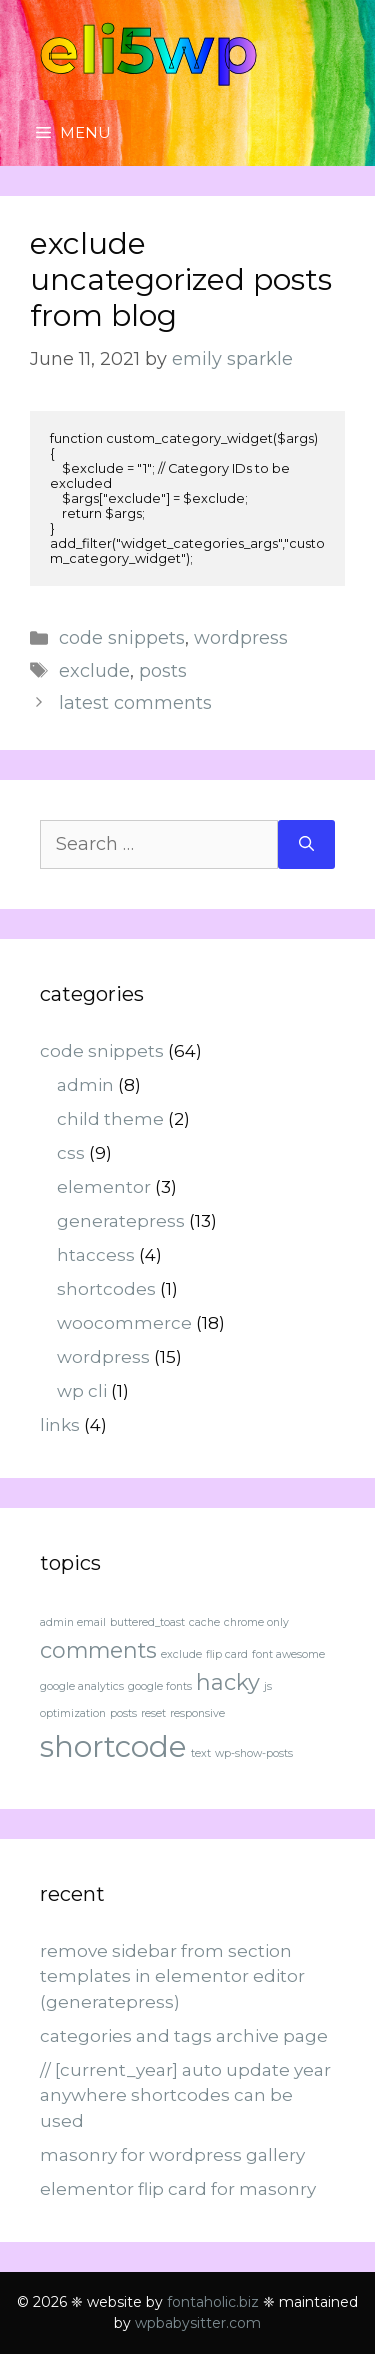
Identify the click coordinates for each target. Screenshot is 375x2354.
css (71, 1153)
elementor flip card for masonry (178, 2189)
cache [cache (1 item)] (204, 1622)
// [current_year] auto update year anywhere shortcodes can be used (185, 2095)
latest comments (135, 703)
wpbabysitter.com (198, 2323)
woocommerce (124, 1323)
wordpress (241, 638)
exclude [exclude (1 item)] (181, 1654)
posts (163, 671)
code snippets (122, 638)
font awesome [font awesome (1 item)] (288, 1654)
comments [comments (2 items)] (98, 1650)
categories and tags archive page (184, 2036)
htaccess (96, 1255)
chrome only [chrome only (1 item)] (256, 1622)
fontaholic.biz (213, 2302)
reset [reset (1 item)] (153, 1713)
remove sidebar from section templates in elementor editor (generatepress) (172, 1976)
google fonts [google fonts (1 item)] (160, 1686)
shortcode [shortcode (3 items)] (113, 1746)
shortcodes (106, 1289)
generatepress (121, 1221)
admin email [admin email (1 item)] (73, 1622)
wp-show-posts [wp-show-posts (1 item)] (254, 1753)
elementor (104, 1187)
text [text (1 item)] (201, 1753)
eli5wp (148, 50)
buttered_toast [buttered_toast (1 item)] (147, 1622)
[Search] (306, 844)
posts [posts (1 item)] (123, 1713)
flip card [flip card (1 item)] (227, 1654)
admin (85, 1085)
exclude (94, 671)
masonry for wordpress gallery (172, 2155)
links (60, 1425)
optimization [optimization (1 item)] (73, 1713)
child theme (110, 1119)
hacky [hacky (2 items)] (228, 1682)
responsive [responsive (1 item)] (197, 1713)
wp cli (82, 1391)
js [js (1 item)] (268, 1686)
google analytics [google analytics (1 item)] (82, 1686)
